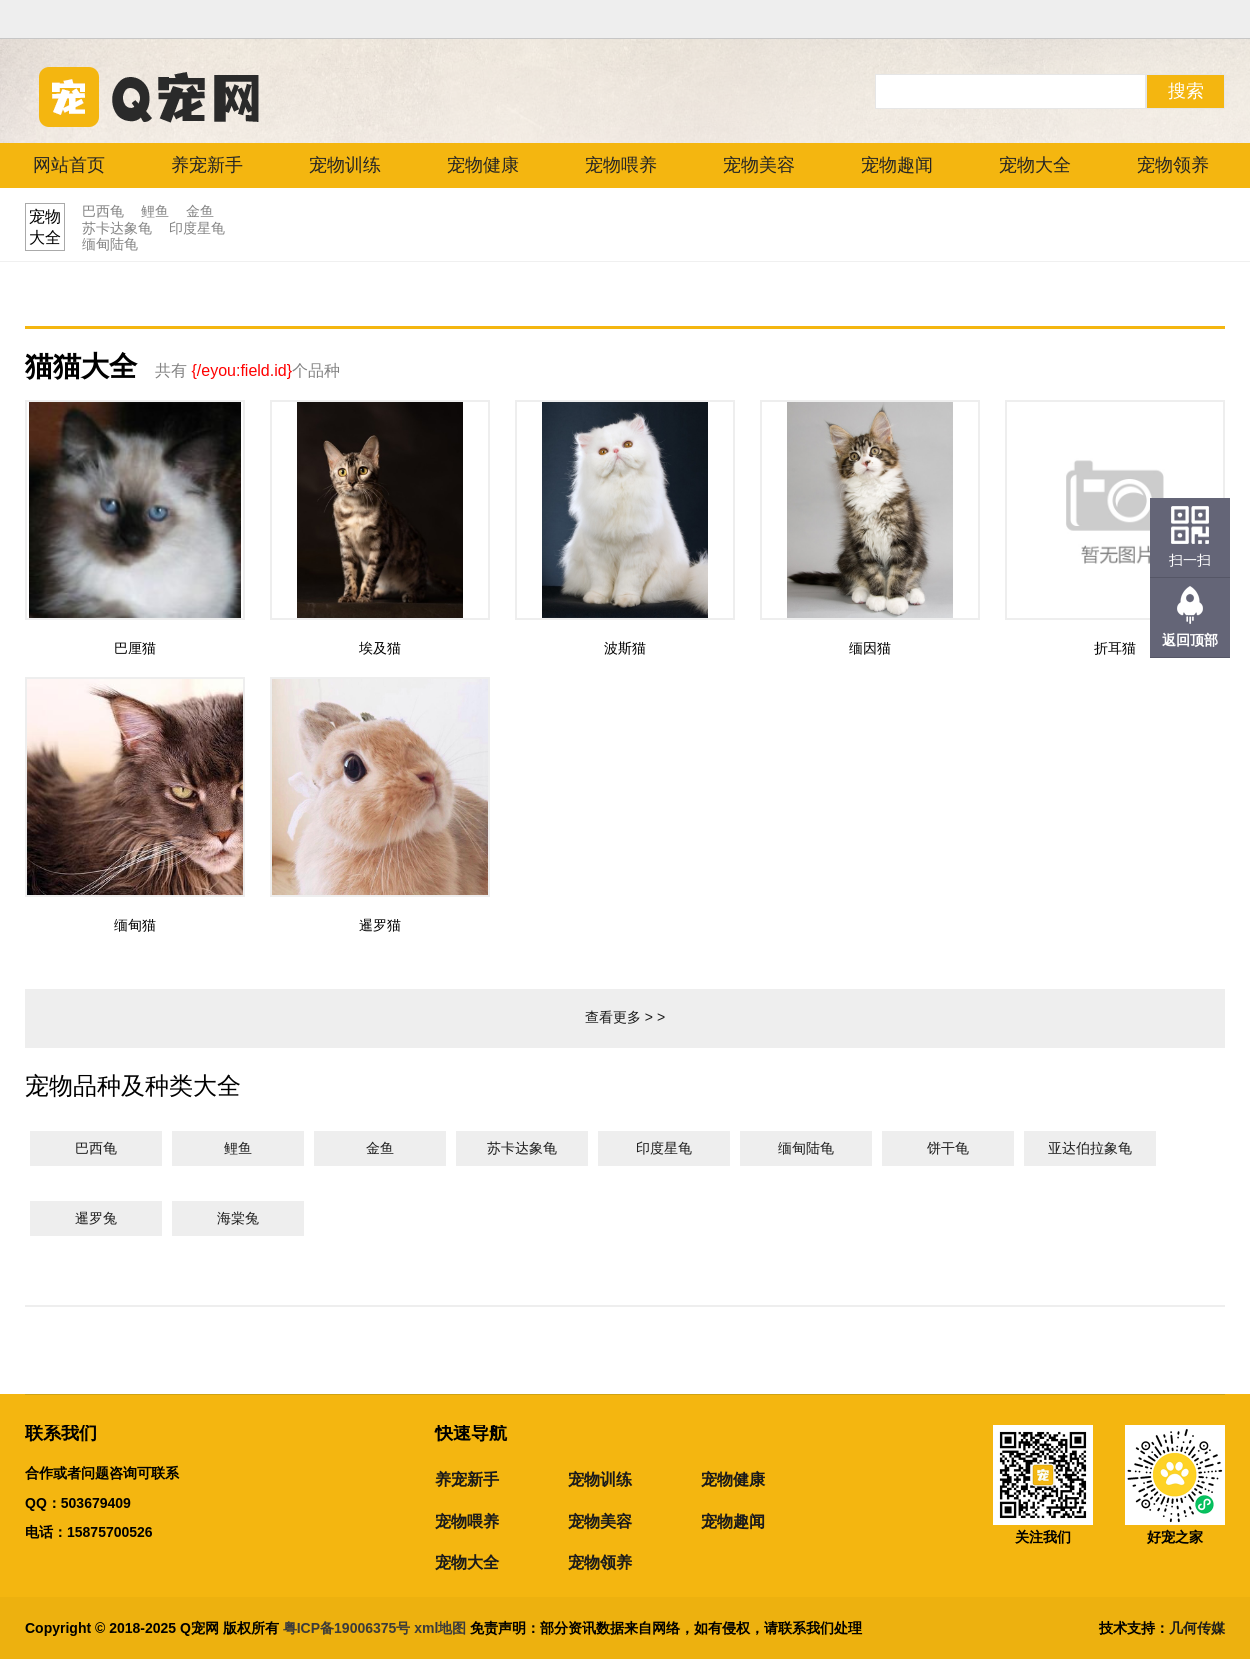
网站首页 (69, 165)
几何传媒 (1197, 1628)
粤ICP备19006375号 (347, 1628)
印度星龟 (197, 228)
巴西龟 (103, 211)
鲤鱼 (155, 211)
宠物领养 (1173, 165)
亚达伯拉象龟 (1090, 1148)
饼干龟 (948, 1148)
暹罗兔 (96, 1218)
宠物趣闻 (897, 165)
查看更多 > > (625, 1017)
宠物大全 (1035, 165)
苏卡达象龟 (117, 228)
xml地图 (442, 1628)
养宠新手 (207, 165)
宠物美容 (759, 165)
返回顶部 (1190, 640)
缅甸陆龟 (110, 244)
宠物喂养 (621, 165)
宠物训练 (345, 165)
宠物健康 (483, 165)
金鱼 (200, 211)
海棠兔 (238, 1218)
